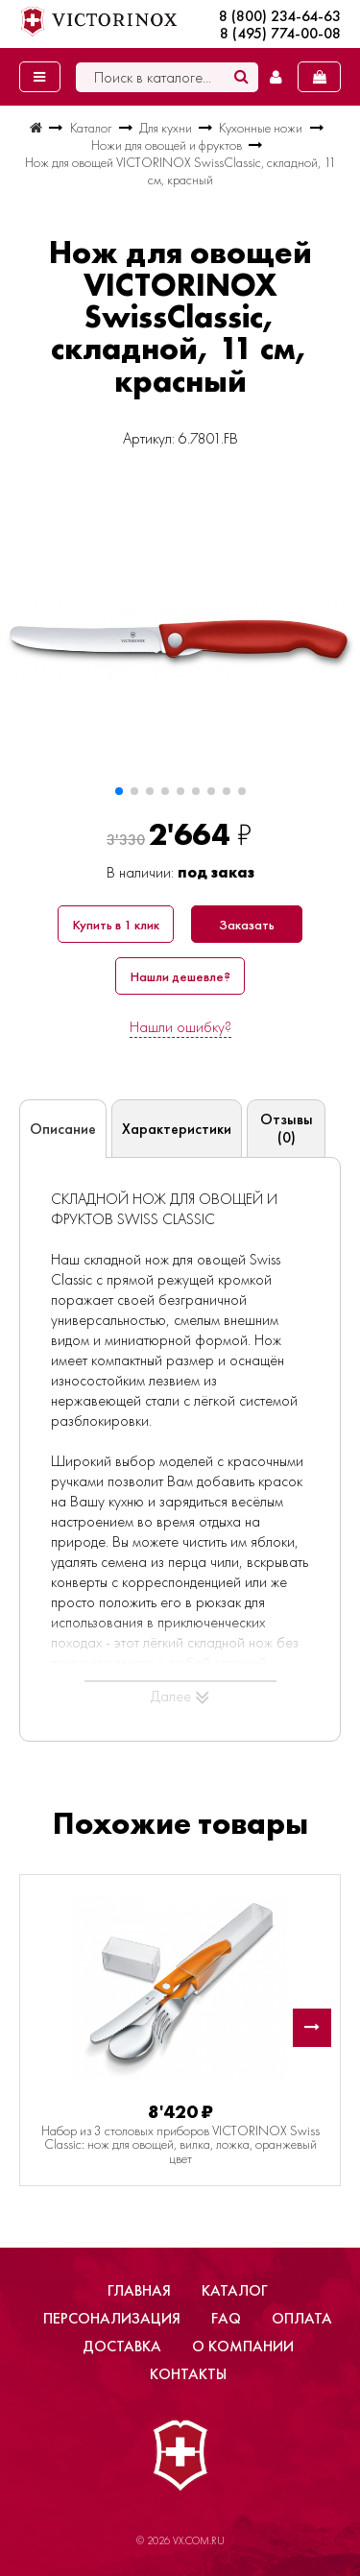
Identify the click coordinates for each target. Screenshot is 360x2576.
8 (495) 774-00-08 (280, 33)
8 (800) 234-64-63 (280, 16)
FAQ (226, 2318)
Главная (139, 2290)
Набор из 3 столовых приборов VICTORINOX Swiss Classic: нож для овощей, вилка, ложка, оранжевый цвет (180, 2144)
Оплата (302, 2318)
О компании (243, 2346)
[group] (180, 640)
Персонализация (111, 2318)
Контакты (188, 2374)
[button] (119, 791)
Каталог (235, 2290)
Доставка (122, 2346)
